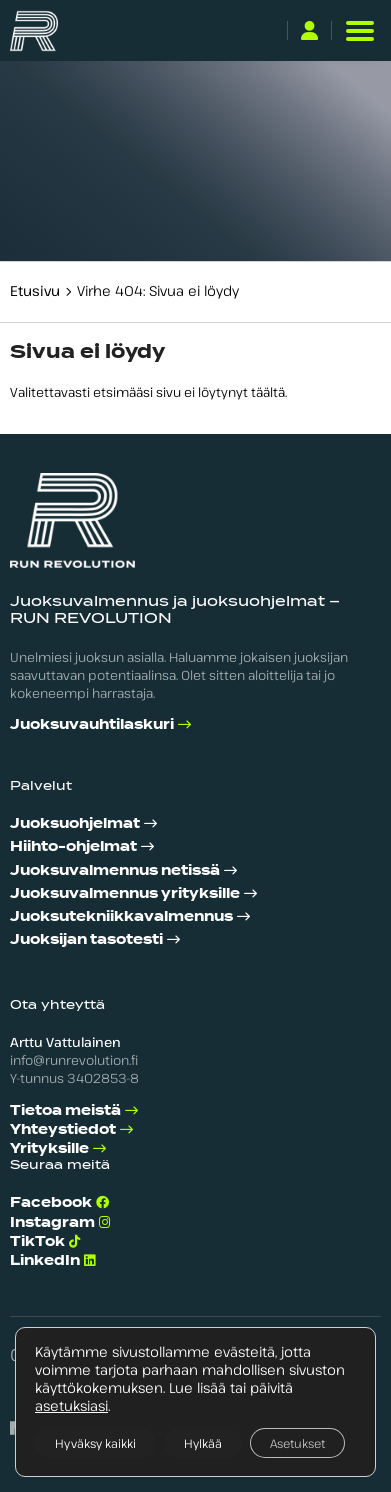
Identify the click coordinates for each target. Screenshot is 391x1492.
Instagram (52, 1222)
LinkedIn (45, 1260)
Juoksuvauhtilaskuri (92, 724)
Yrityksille (49, 1148)
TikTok (37, 1241)
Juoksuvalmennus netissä (115, 870)
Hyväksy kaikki (95, 1443)
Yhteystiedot (63, 1129)
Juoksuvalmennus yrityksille (125, 893)
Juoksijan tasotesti (86, 939)
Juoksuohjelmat (75, 823)
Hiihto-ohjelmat (73, 846)
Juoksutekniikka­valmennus (121, 916)
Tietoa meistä (65, 1110)
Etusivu (35, 290)
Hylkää (203, 1443)
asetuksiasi (71, 1406)
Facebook (51, 1202)
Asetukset (297, 1443)
